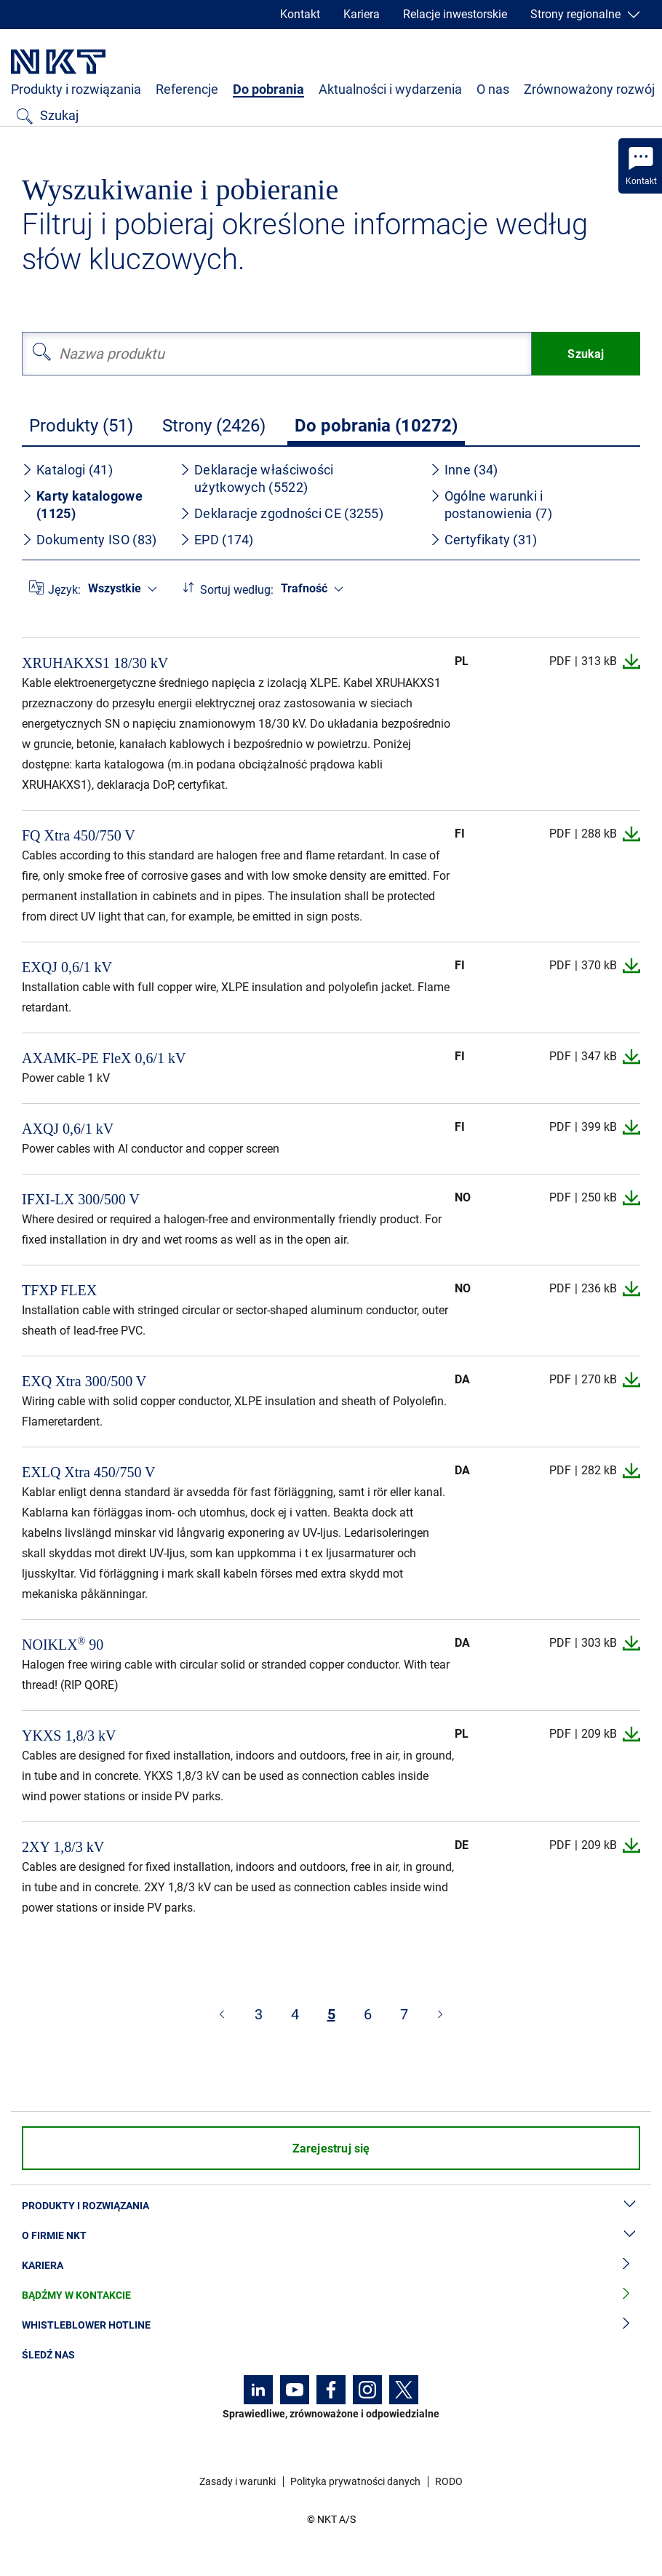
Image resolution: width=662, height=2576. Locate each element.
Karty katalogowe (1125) (82, 504)
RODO (449, 2481)
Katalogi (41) (67, 469)
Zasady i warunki (237, 2481)
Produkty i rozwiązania (76, 89)
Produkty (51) (81, 426)
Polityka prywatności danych (355, 2481)
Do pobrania (268, 89)
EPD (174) (217, 539)
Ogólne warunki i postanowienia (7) (491, 504)
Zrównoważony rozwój (589, 89)
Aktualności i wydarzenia (390, 89)
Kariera (361, 14)
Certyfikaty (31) (484, 539)
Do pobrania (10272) (376, 426)
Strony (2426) (214, 426)
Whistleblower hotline (331, 2325)
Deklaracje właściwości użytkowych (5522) (257, 478)
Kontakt (300, 14)
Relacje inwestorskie (455, 14)
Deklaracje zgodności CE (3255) (281, 513)
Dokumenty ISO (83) (89, 539)
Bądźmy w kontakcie (331, 2295)
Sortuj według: (237, 590)
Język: (64, 590)
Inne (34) (464, 469)
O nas (492, 89)
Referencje (187, 89)
